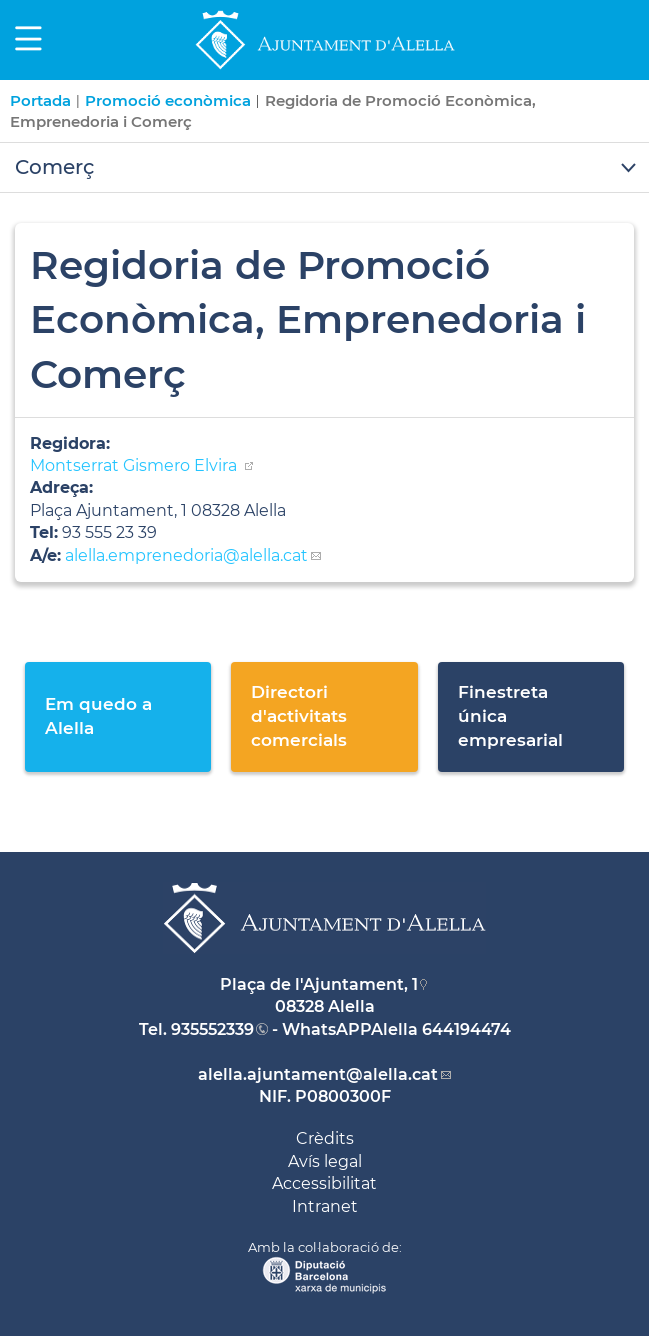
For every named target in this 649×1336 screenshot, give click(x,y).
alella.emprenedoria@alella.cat (186, 555)
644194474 (466, 1029)
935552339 (212, 1029)
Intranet (325, 1206)
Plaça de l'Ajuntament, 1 (319, 984)
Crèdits (325, 1138)
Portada (40, 100)
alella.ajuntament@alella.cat (318, 1074)
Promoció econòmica (168, 100)
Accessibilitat (324, 1183)
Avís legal (325, 1161)
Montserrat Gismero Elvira (135, 465)
